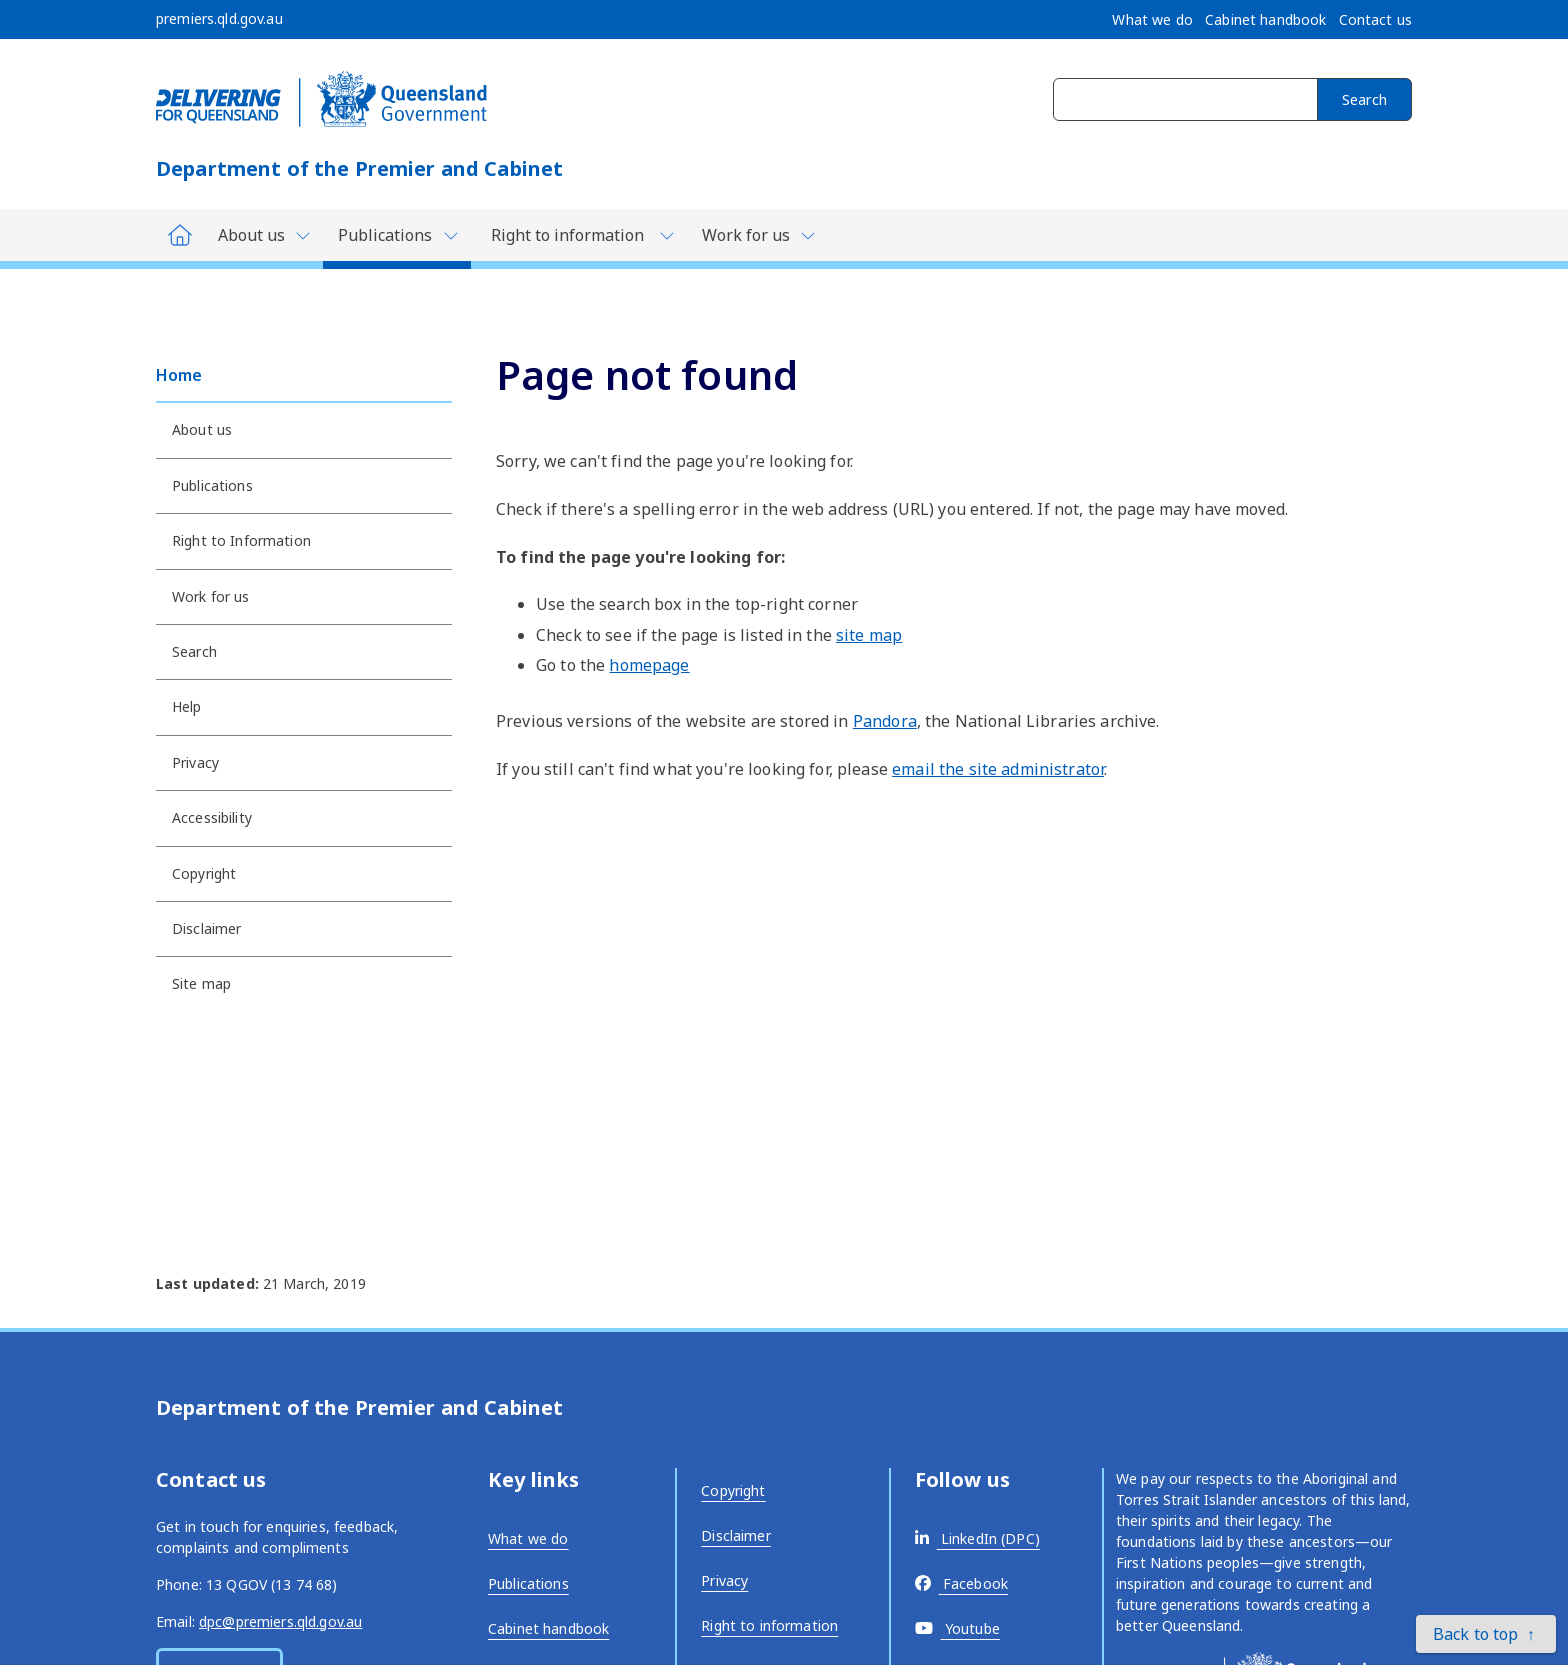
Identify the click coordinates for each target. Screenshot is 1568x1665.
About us (202, 429)
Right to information (769, 1625)
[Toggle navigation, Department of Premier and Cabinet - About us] (263, 235)
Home (179, 375)
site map (869, 635)
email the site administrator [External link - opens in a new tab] (998, 769)
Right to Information (241, 540)
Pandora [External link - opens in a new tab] (885, 721)
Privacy (195, 762)
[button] (1486, 1634)
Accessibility (212, 817)
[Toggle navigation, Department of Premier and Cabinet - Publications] (397, 239)
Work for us (211, 596)
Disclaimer (206, 928)
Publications (212, 485)
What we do (528, 1538)
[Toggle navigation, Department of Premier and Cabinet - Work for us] (757, 235)
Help (187, 706)
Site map (201, 983)
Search (1364, 99)
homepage (649, 665)
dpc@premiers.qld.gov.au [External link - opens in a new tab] (280, 1621)
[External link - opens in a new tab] (977, 1538)
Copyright (204, 873)
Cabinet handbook (548, 1628)
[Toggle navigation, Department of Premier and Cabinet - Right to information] (579, 235)
